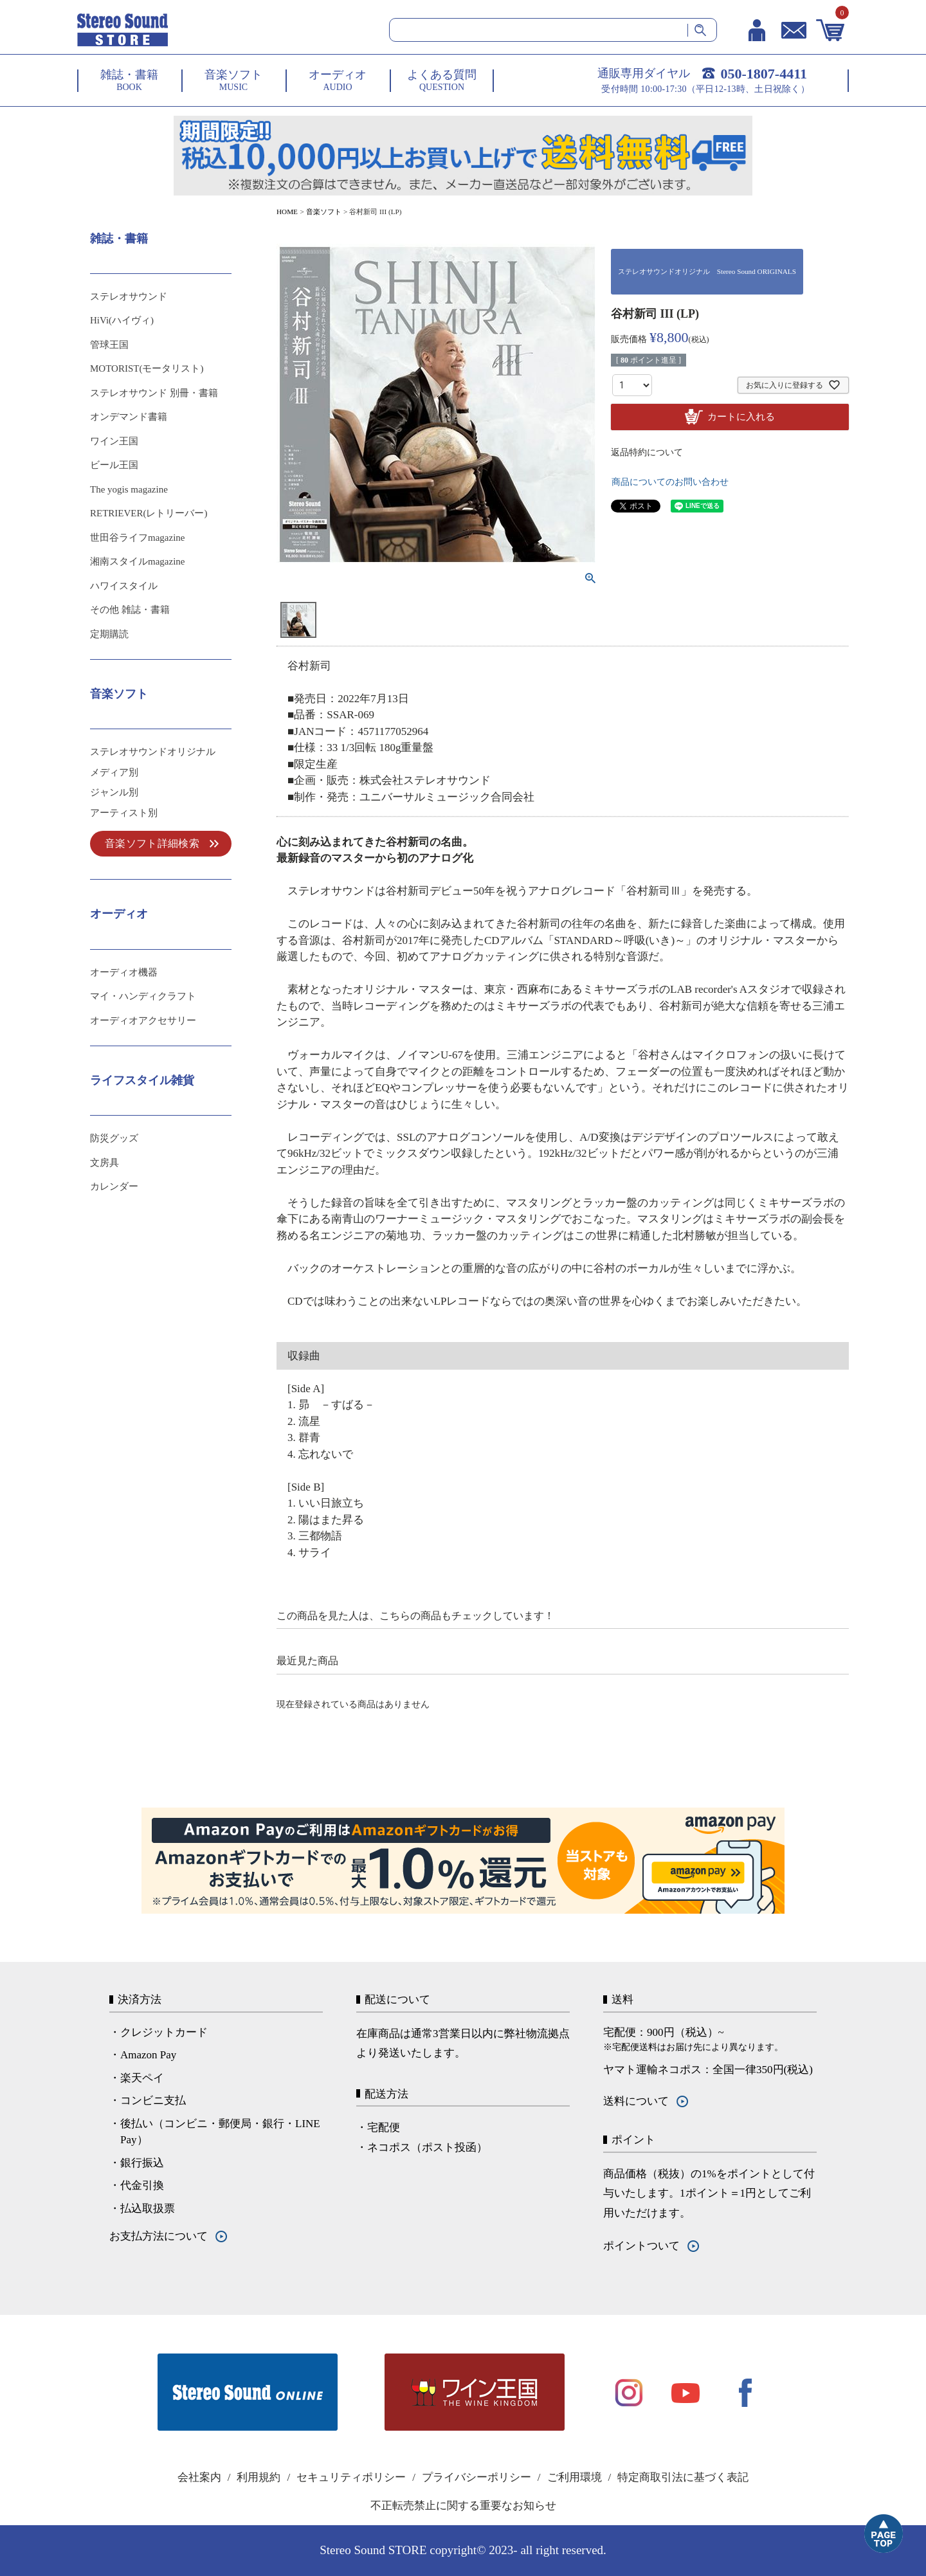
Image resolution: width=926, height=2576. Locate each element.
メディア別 (114, 772)
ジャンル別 (114, 792)
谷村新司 (309, 666)
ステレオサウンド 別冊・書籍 (154, 393)
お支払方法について (158, 2236)
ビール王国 (114, 465)
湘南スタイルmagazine (137, 561)
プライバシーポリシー (476, 2477)
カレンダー (114, 1186)
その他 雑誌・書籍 (130, 609)
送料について (636, 2101)
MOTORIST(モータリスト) (146, 368)
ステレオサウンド (128, 296)
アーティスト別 (124, 813)
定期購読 (109, 634)
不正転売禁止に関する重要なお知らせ (463, 2505)
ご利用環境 (574, 2477)
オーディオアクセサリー (143, 1020)
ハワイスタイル (124, 586)
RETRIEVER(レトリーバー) (148, 513)
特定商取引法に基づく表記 (683, 2477)
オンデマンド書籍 (128, 417)
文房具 (104, 1162)
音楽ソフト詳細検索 (152, 843)
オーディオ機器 (124, 972)
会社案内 (199, 2477)
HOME (287, 211)
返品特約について (647, 452)
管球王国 (109, 345)
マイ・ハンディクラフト (143, 996)
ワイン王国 (114, 441)
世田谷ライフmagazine (137, 537)
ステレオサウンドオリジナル (152, 752)
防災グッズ (114, 1138)
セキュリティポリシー (351, 2477)
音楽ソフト (323, 211)
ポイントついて (641, 2246)
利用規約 (258, 2477)
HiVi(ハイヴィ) (122, 320)
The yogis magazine (129, 489)
